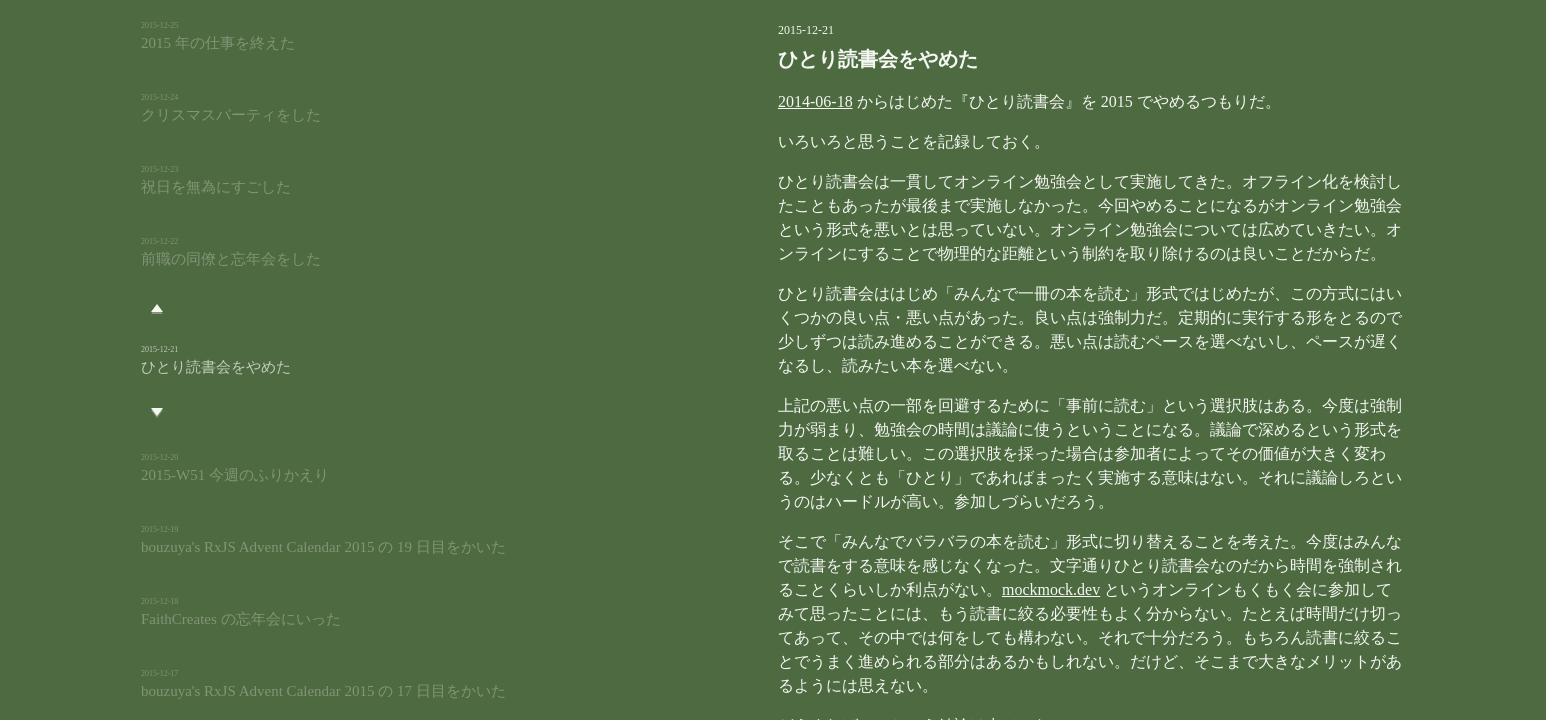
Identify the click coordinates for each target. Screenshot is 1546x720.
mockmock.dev (790, 565)
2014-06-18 (714, 101)
